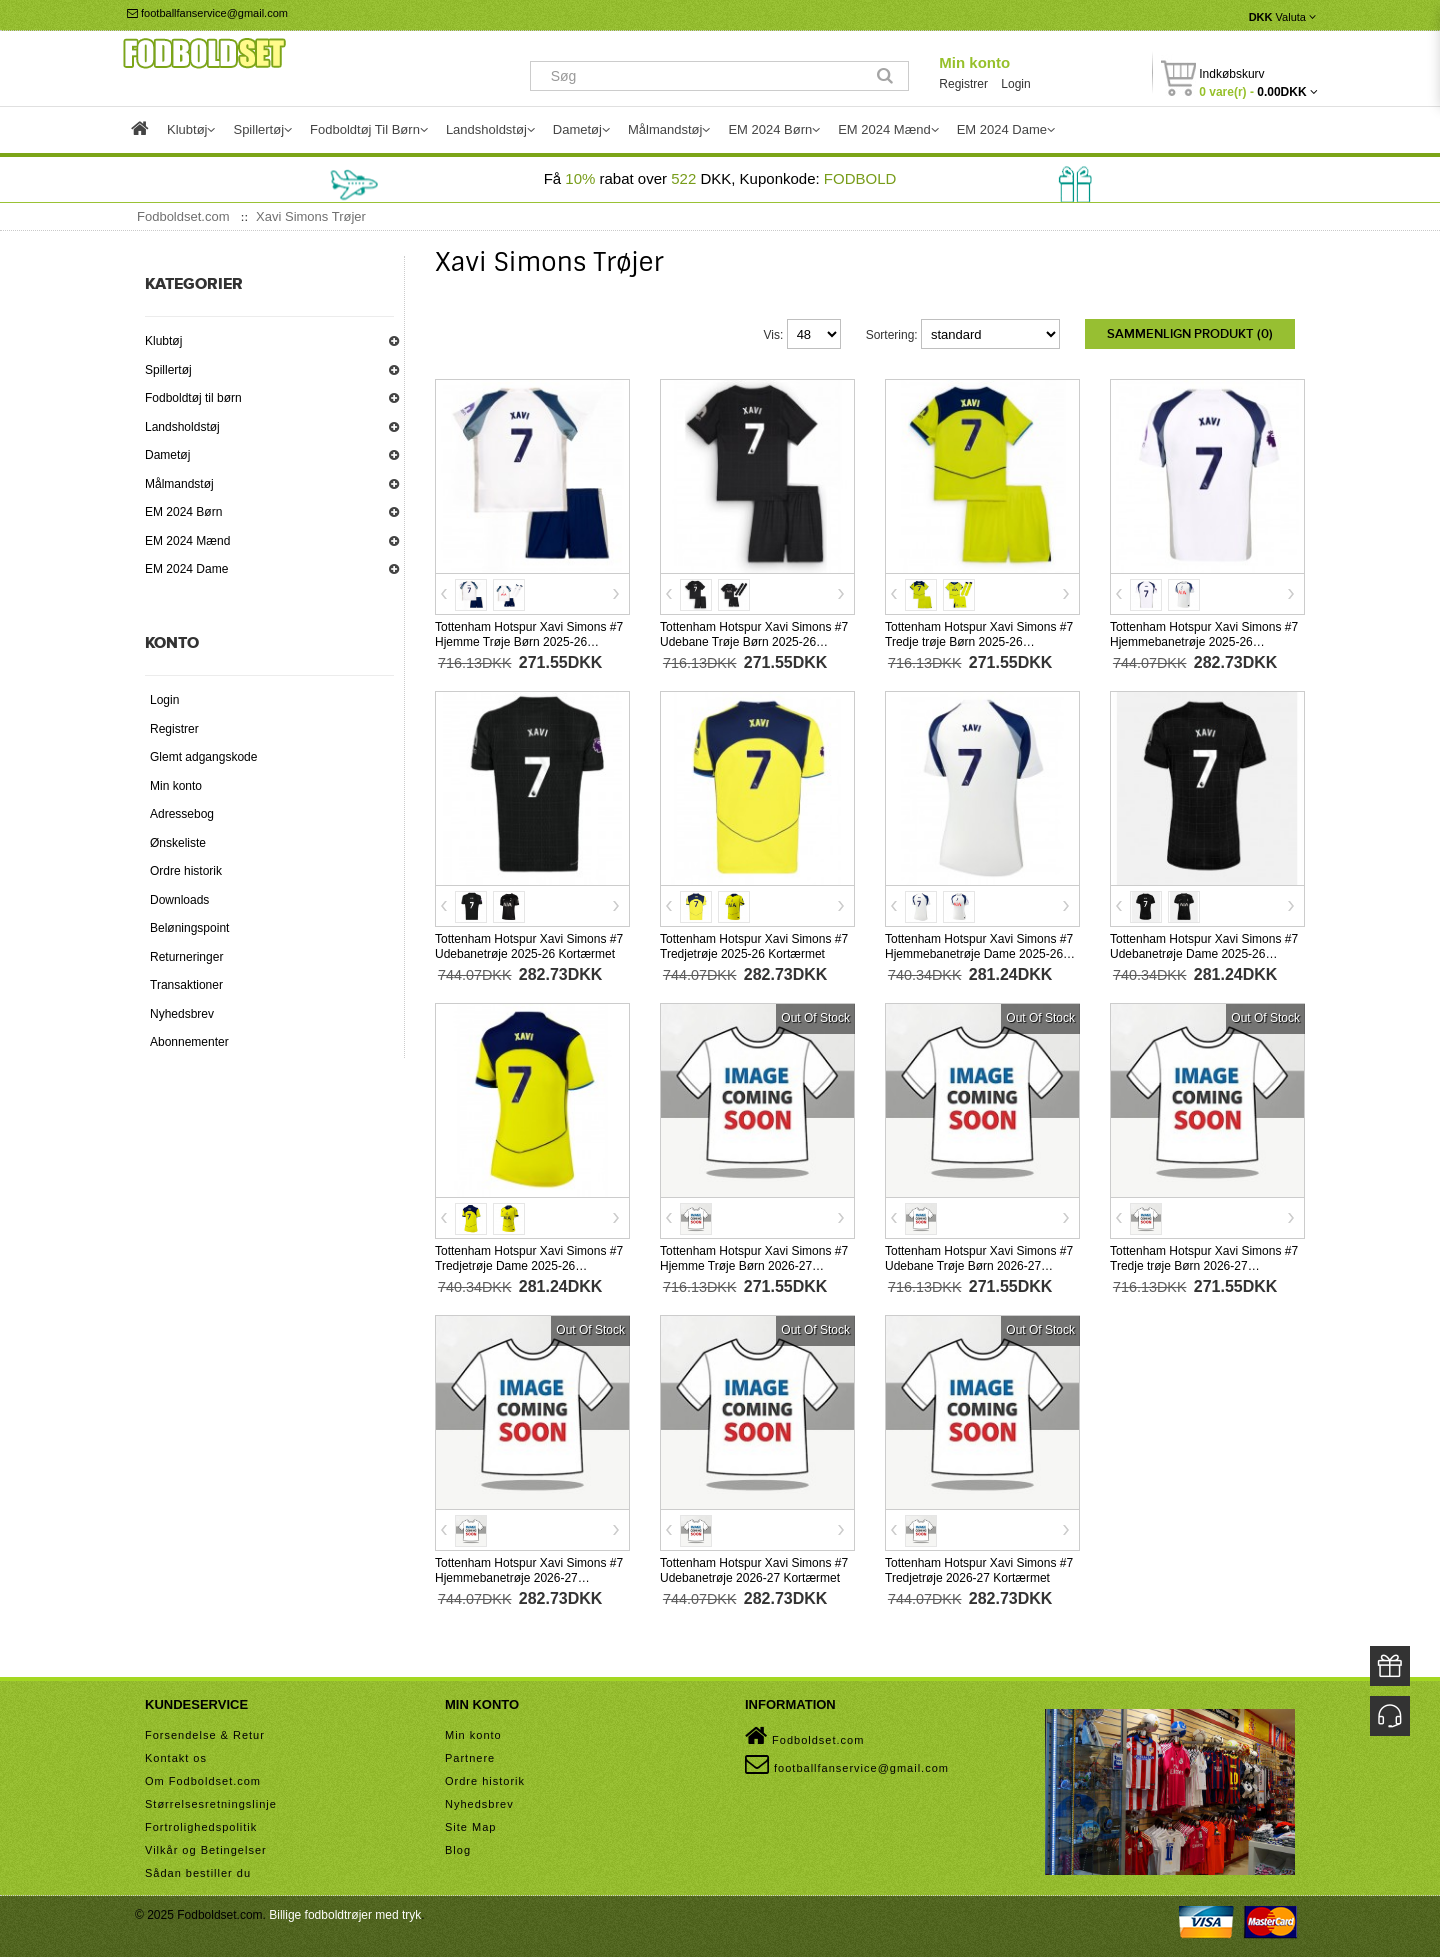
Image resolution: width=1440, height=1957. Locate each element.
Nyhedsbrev (182, 1014)
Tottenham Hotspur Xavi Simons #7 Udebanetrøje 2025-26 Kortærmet (529, 946)
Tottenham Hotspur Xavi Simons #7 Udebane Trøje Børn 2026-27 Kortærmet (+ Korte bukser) (979, 1266)
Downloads (179, 900)
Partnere (470, 1758)
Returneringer (186, 957)
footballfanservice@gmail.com (207, 13)
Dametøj (167, 455)
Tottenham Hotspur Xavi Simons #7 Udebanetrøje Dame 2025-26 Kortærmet (1204, 954)
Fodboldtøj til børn (193, 398)
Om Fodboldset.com (203, 1781)
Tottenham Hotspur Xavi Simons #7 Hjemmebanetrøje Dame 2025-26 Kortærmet (979, 954)
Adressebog (182, 814)
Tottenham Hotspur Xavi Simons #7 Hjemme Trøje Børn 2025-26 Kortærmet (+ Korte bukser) (529, 642)
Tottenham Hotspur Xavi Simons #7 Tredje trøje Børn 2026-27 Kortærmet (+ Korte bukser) (1204, 1266)
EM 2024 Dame (186, 569)
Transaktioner (186, 985)
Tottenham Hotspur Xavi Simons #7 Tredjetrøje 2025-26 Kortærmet (754, 946)
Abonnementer (189, 1042)
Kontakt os (176, 1758)
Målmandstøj (179, 484)
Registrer (963, 84)
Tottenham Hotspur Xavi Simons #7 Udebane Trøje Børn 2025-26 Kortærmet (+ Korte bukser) (754, 642)
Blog (458, 1850)
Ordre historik (186, 871)
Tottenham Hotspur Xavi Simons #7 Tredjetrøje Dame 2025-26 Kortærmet (529, 1266)
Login (1015, 84)
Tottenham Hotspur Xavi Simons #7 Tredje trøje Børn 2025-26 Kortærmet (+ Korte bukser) (979, 642)
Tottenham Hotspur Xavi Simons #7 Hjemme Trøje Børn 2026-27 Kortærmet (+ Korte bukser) (754, 1266)
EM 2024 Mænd (187, 541)
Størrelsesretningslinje (211, 1804)
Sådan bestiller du (198, 1873)
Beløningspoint (189, 928)
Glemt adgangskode (203, 757)
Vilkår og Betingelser (206, 1850)
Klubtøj (163, 341)
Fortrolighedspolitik (201, 1827)
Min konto (974, 62)
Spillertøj (168, 370)
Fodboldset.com (804, 1736)
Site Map (470, 1827)
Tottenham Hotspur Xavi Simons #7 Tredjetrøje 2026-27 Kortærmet (979, 1570)
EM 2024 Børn (183, 512)
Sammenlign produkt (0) (1190, 334)
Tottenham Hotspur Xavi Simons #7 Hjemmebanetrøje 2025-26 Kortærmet (1204, 642)
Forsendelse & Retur (205, 1735)
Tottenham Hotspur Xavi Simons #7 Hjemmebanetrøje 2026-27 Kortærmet (529, 1578)
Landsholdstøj (182, 427)
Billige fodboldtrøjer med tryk (345, 1915)
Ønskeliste (178, 843)
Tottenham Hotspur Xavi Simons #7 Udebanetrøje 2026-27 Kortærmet (754, 1570)
